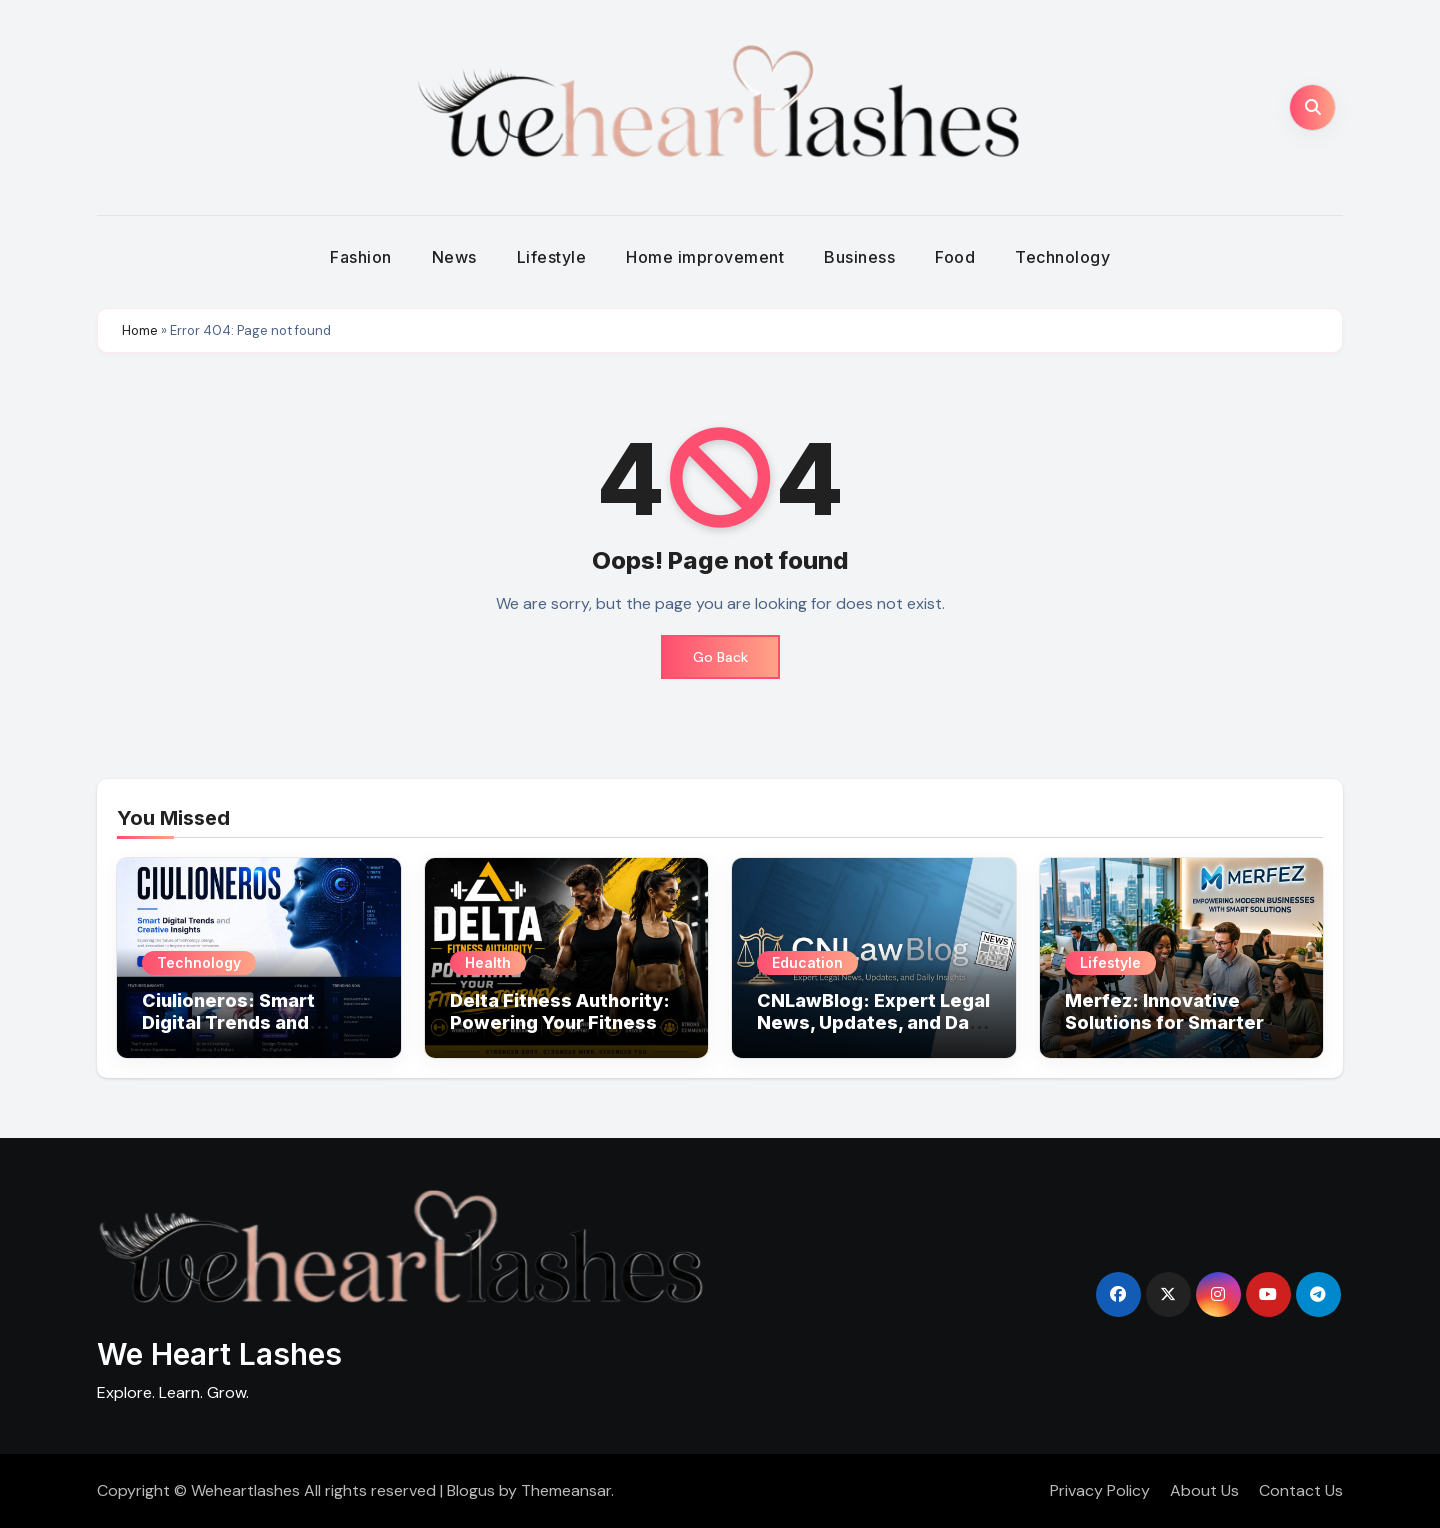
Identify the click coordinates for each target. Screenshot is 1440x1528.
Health (488, 962)
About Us (1204, 1490)
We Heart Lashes (219, 1354)
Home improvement (705, 257)
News (454, 257)
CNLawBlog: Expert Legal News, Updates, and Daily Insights (873, 1022)
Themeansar (566, 1490)
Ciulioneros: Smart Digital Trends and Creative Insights (228, 1022)
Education (807, 962)
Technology (1062, 257)
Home (140, 330)
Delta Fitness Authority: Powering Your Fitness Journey (560, 1022)
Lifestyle (552, 257)
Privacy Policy (1100, 1490)
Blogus (471, 1490)
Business (859, 257)
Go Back (720, 657)
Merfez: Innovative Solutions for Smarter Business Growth (1164, 1022)
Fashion (361, 257)
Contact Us (1301, 1490)
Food (955, 257)
